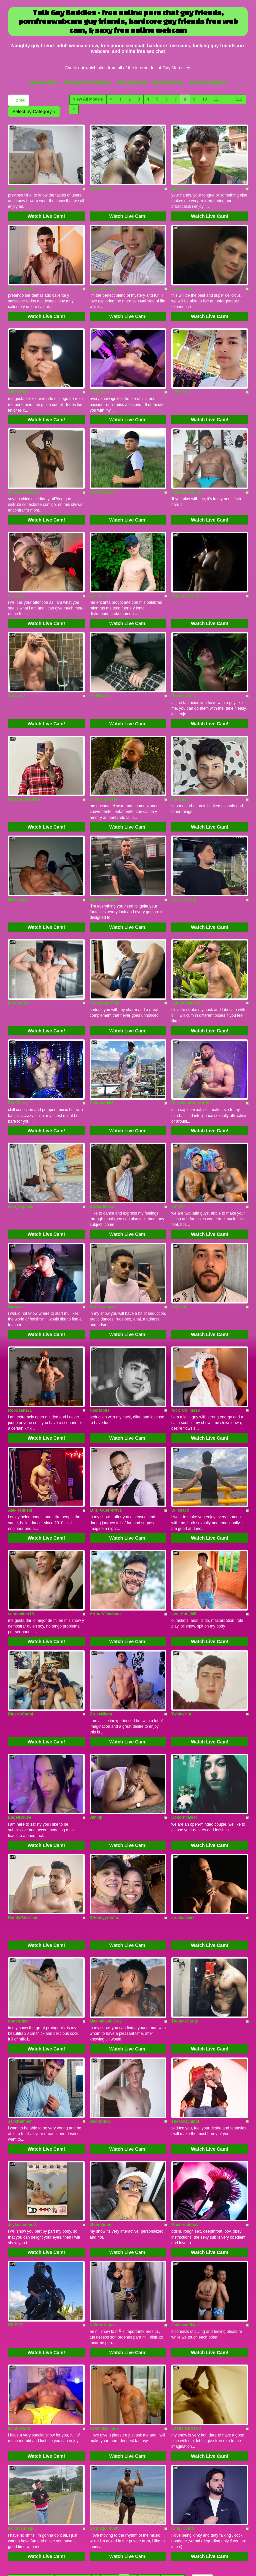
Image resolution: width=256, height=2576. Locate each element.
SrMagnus (99, 380)
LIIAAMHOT (101, 184)
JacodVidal (100, 2044)
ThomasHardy (184, 1948)
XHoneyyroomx (104, 1848)
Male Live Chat (131, 81)
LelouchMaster (185, 968)
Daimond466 (101, 1064)
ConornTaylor (184, 1752)
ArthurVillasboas (106, 1556)
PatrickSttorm (103, 477)
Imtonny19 (18, 968)
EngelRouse (19, 1752)
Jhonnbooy (100, 2143)
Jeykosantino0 (22, 2143)
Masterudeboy (184, 2143)
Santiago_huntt (104, 2436)
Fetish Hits (117, 2560)
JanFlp (96, 1752)
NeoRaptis (99, 1360)
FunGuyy (180, 772)
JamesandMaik (185, 2240)
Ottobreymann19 (24, 772)
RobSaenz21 (20, 1360)
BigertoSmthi (20, 1652)
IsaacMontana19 (23, 477)
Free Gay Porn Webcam (87, 81)
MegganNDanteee (188, 576)
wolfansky (99, 576)
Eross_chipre (102, 1260)
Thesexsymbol (185, 2044)
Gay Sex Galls (43, 81)
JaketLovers (183, 280)
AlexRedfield (20, 1456)
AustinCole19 (102, 280)
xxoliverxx (181, 380)
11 (216, 99)
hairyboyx (17, 576)
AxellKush (99, 672)
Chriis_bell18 (183, 868)
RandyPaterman (23, 1848)
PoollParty (18, 1064)
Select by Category (34, 111)
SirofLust (180, 184)
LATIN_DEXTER (186, 2339)
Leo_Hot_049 (183, 1556)
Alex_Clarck (19, 184)
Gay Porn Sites (167, 81)
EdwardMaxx (102, 1164)
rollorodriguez (103, 2240)
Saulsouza (18, 672)
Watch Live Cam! (46, 212)
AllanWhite (18, 380)
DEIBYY (15, 2240)
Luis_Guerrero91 (106, 1456)
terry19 (178, 1164)
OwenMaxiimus (104, 2339)
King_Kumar (183, 2436)
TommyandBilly (104, 968)
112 (239, 99)
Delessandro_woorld (191, 1064)
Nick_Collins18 (185, 1360)
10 (204, 99)
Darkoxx (16, 1260)
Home (18, 100)
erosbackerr (182, 1848)
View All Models (88, 99)
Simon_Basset (103, 772)
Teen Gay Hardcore (207, 81)
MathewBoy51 (21, 280)
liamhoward (19, 2339)
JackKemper (20, 2044)
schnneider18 (21, 1556)
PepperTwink (183, 672)
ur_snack (180, 1456)
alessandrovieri (104, 868)
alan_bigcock (20, 1164)
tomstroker (18, 1948)
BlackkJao (18, 868)
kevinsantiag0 (21, 2436)
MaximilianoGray (106, 1948)
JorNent (178, 1260)
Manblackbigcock (188, 477)
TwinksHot (181, 1652)
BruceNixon (101, 1652)
